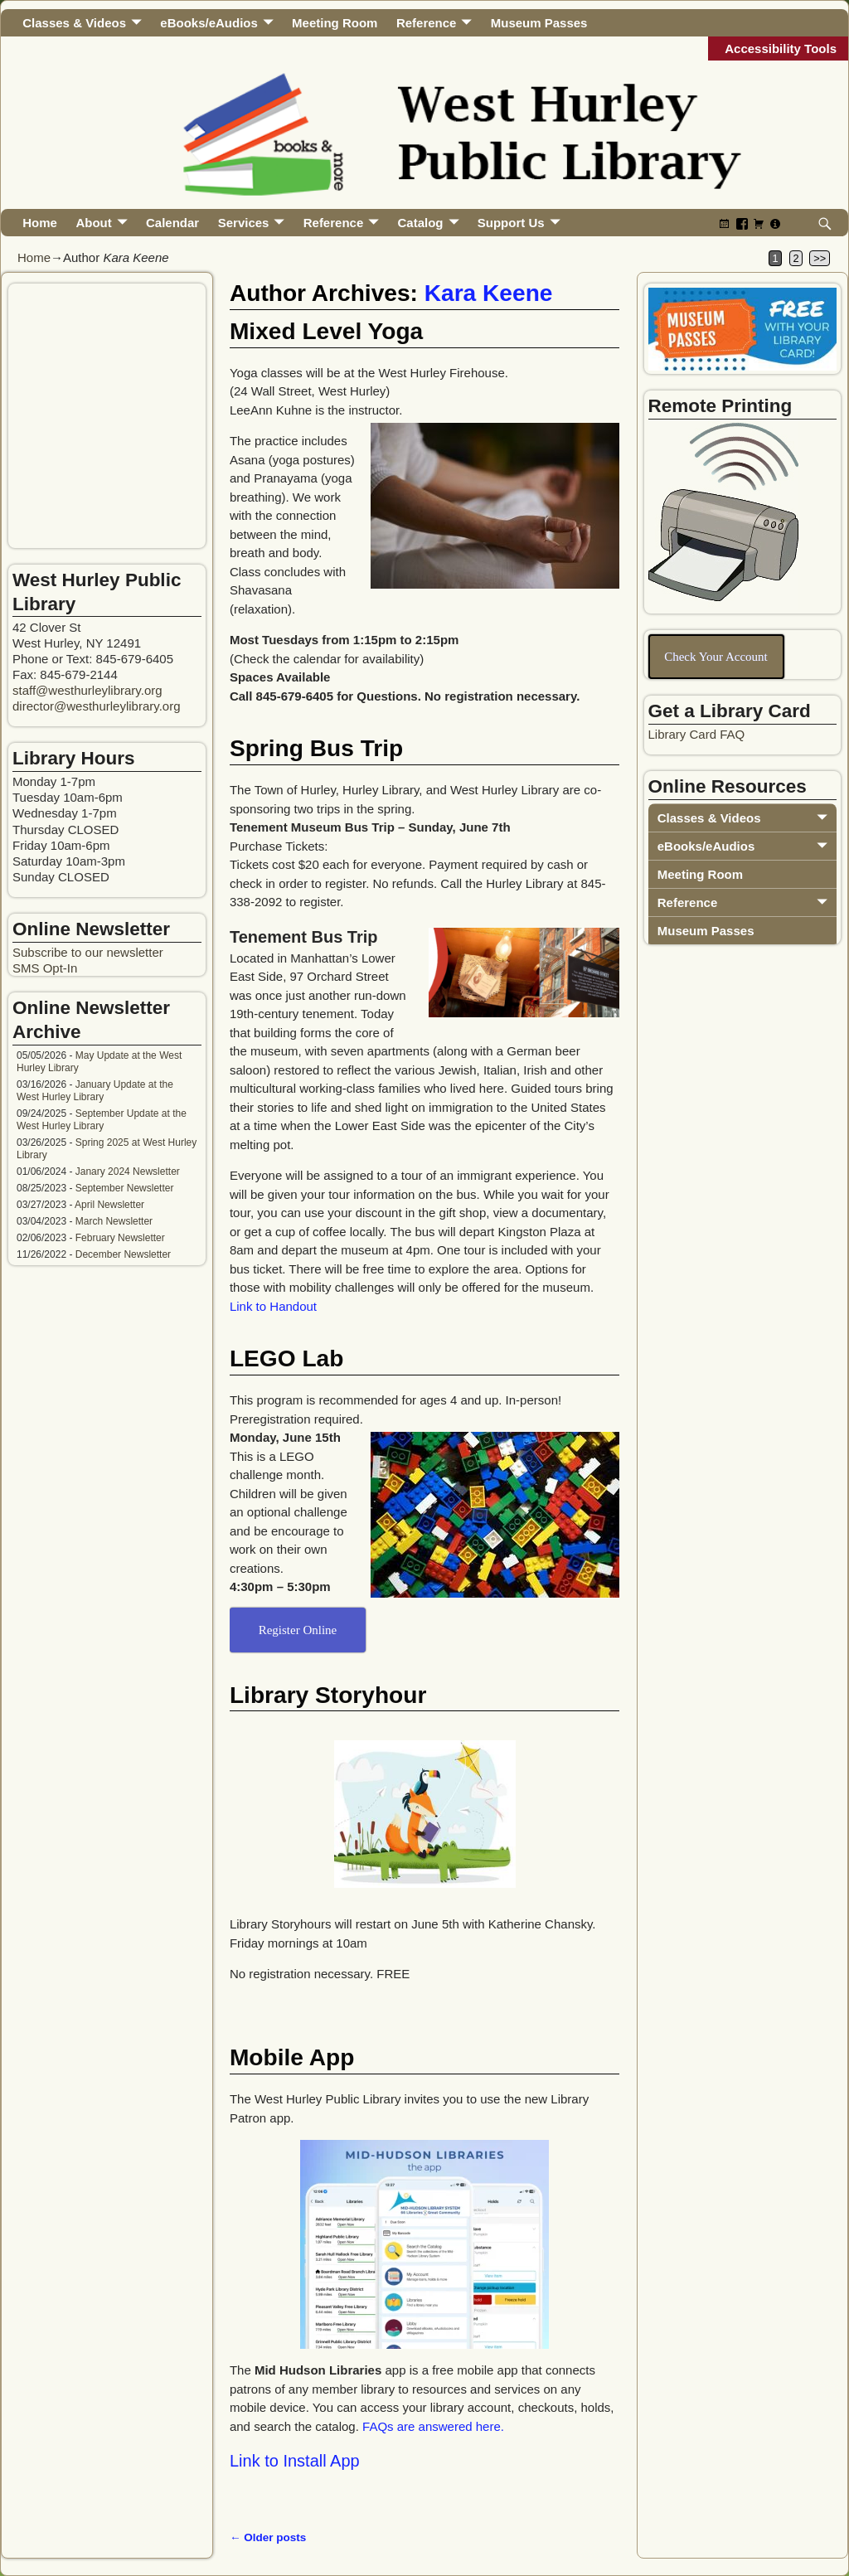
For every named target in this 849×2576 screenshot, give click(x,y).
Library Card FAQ (696, 734)
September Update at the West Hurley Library (102, 1120)
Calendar (172, 223)
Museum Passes (539, 23)
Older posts (268, 2537)
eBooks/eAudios (209, 23)
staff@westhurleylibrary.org (87, 690)
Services (243, 223)
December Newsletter (123, 1254)
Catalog (421, 223)
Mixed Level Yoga (326, 331)
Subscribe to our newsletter (87, 952)
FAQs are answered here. (433, 2426)
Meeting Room (334, 23)
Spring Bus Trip (316, 748)
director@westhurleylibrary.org (96, 706)
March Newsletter (114, 1221)
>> (819, 258)
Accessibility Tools (781, 48)
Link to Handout (273, 1306)
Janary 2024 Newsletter (127, 1171)
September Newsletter (124, 1188)
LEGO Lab (286, 1358)
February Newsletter (120, 1238)
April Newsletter (109, 1204)
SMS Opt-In (44, 968)
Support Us (511, 223)
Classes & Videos (74, 23)
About (93, 223)
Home (39, 223)
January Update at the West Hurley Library (95, 1091)
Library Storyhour (328, 1695)
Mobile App (292, 2057)
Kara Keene (488, 293)
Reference (426, 23)
